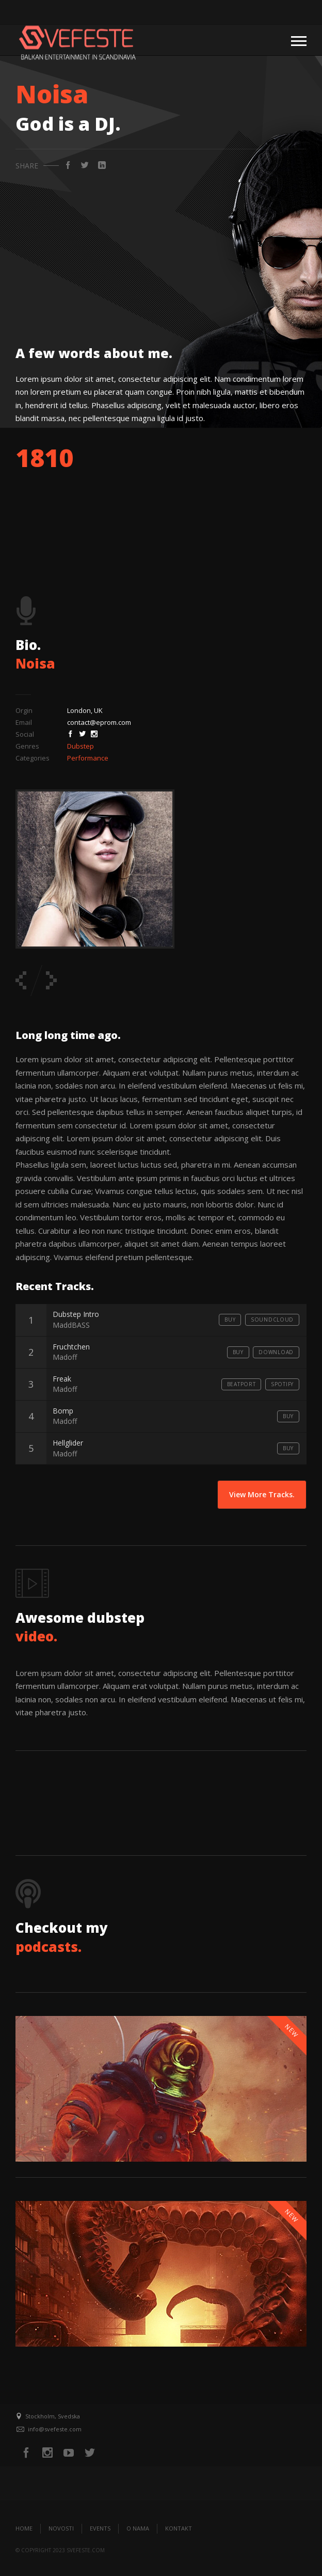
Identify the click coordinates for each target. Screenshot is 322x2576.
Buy (229, 1319)
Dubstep (80, 746)
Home (24, 2528)
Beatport (241, 1384)
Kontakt (178, 2528)
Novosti (61, 2528)
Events (100, 2528)
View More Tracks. (262, 1494)
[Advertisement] (161, 251)
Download (276, 1352)
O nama (137, 2528)
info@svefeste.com (55, 2429)
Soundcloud (272, 1319)
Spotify (282, 1384)
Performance (87, 758)
